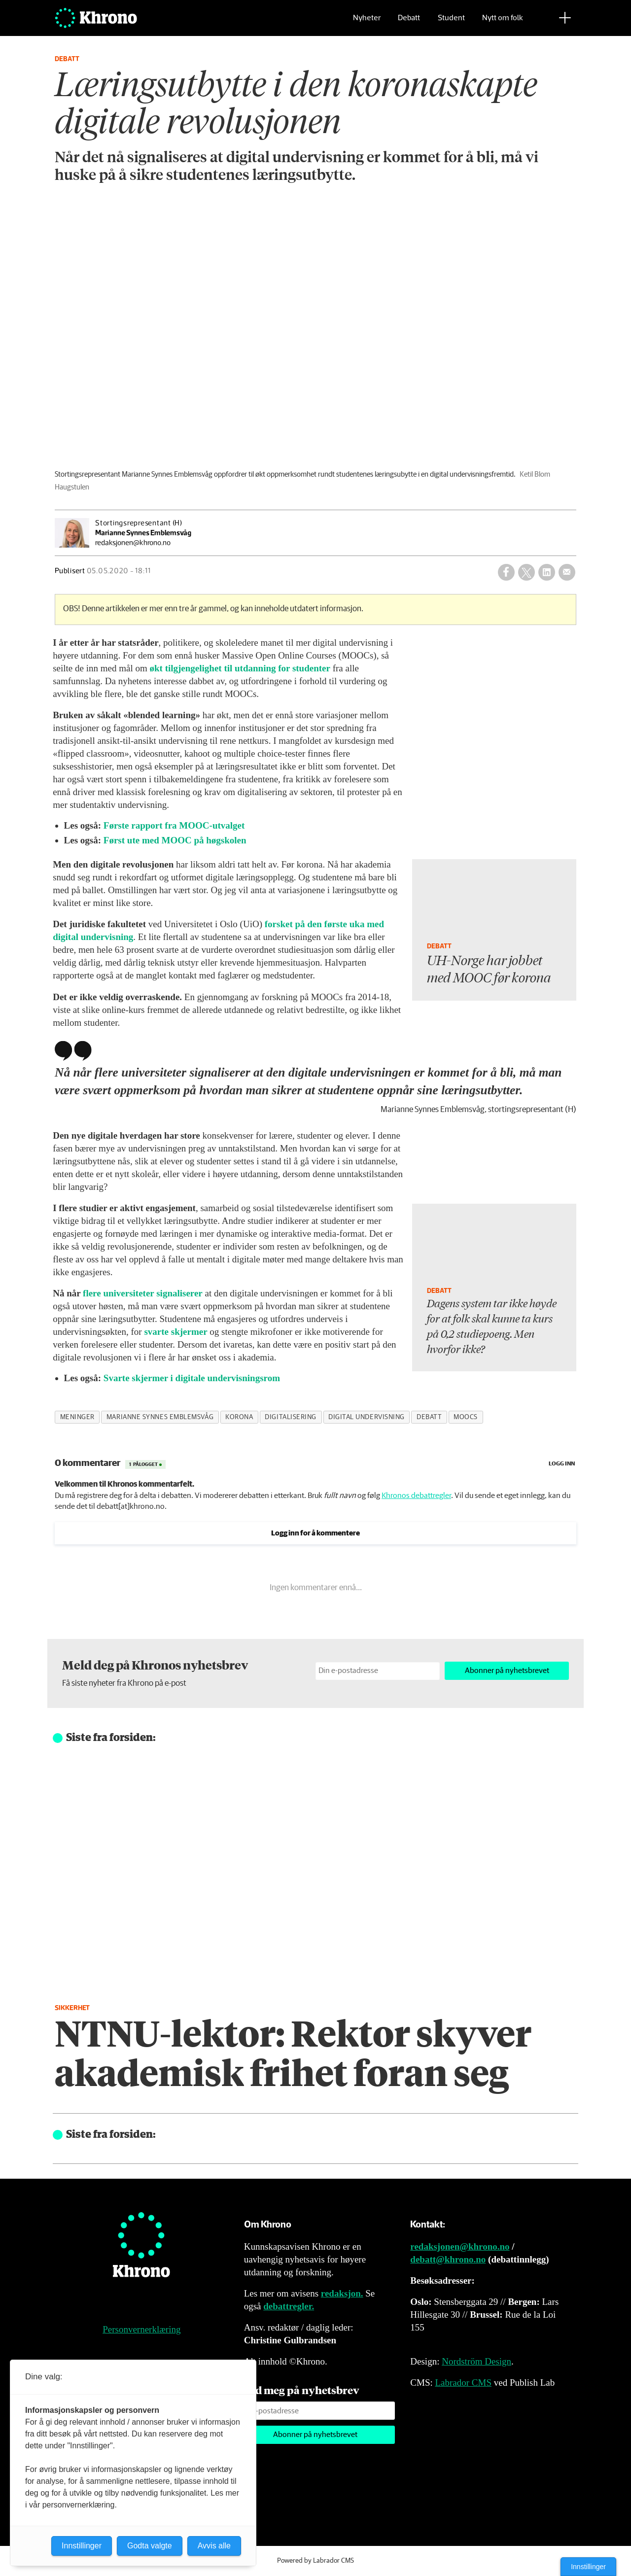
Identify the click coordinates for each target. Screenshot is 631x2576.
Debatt (409, 22)
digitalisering (290, 1417)
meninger (77, 1417)
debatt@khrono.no (448, 2259)
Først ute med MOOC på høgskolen (175, 840)
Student (451, 22)
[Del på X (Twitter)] (526, 572)
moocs (466, 1417)
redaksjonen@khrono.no (459, 2246)
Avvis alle (214, 2545)
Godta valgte (149, 2545)
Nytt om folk (502, 22)
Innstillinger (588, 2567)
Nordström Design (476, 2361)
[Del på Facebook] (506, 572)
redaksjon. (342, 2293)
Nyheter (367, 22)
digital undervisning (366, 1417)
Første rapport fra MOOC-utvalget (174, 825)
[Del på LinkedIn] (546, 572)
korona (239, 1417)
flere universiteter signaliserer (143, 1293)
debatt (429, 1417)
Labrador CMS (463, 2382)
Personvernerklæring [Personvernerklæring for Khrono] (141, 2329)
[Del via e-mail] (567, 572)
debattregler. (288, 2306)
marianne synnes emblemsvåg (159, 1417)
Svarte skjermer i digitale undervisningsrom (192, 1378)
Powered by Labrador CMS (315, 2560)
